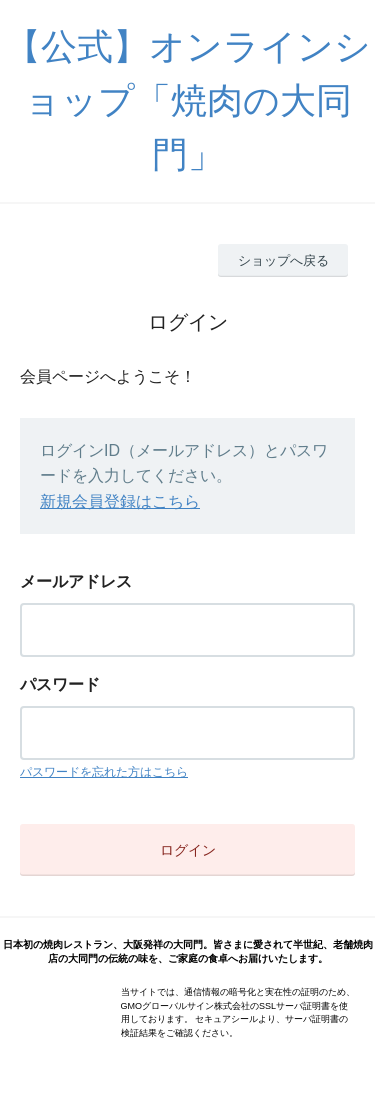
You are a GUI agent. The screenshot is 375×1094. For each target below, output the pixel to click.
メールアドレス (76, 581)
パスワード (60, 684)
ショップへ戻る (283, 260)
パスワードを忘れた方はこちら (104, 772)
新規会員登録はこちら (120, 501)
